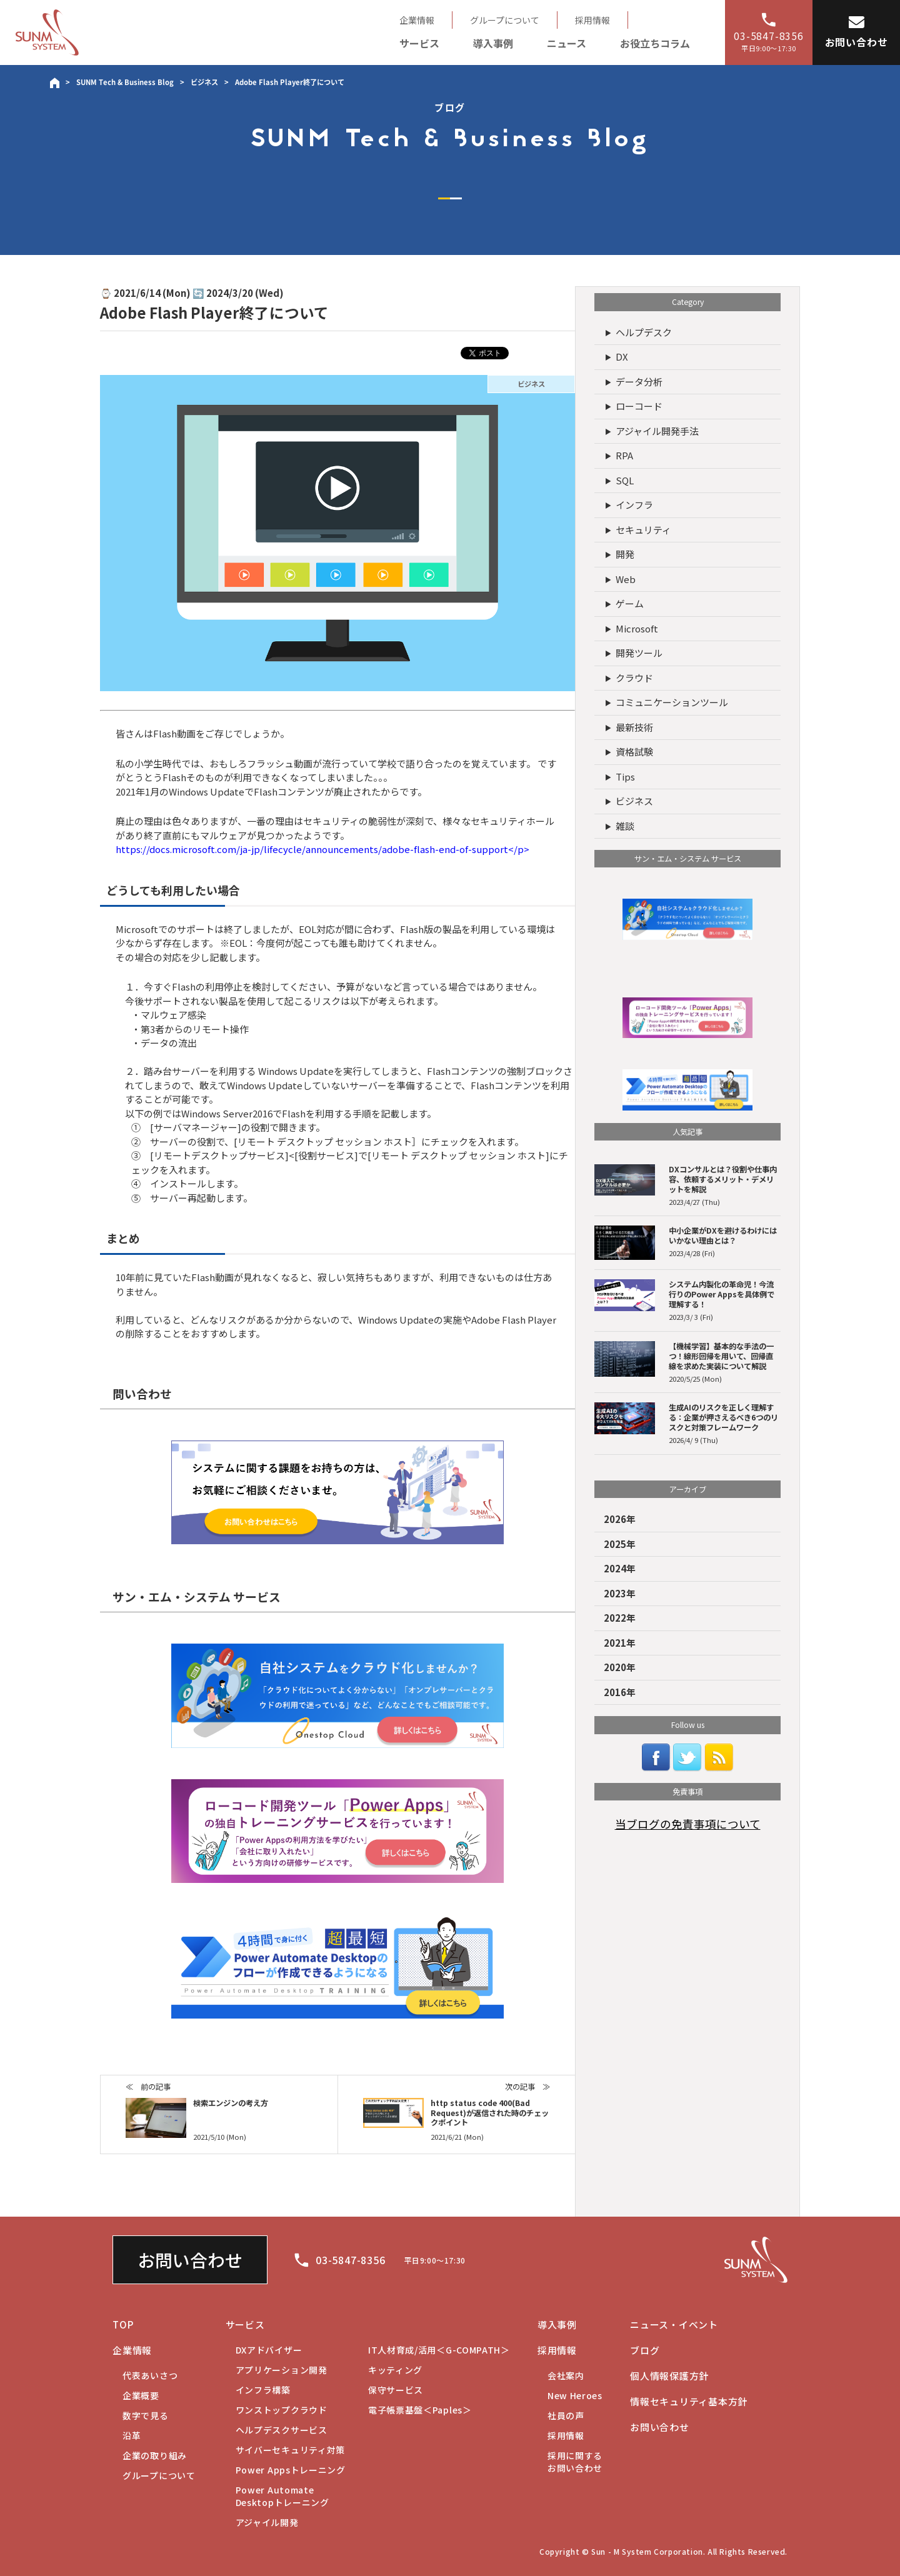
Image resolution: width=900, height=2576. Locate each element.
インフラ (634, 504)
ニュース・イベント (674, 2324)
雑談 (625, 825)
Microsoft (637, 628)
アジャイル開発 (267, 2522)
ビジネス (204, 82)
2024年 (620, 1568)
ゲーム (630, 603)
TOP (122, 2324)
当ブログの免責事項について (688, 1824)
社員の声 (566, 2415)
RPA (624, 455)
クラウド (634, 677)
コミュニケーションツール (672, 702)
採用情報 (592, 20)
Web (626, 579)
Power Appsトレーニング (291, 2470)
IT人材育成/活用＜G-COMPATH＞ (439, 2350)
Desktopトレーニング (282, 2496)
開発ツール (639, 652)
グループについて (504, 20)
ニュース (566, 43)
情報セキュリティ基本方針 (689, 2401)
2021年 (620, 1642)
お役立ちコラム (655, 43)
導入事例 (493, 43)
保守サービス (395, 2390)
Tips (625, 776)
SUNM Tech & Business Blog (125, 82)
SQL (625, 480)
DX (622, 356)
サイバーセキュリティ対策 (290, 2450)
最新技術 (634, 727)
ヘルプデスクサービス (282, 2430)
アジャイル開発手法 (657, 430)
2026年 (620, 1518)
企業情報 (416, 20)
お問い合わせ (190, 2259)
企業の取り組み (154, 2455)
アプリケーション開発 (282, 2370)
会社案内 (566, 2375)
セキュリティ (643, 529)
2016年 (620, 1692)
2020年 (620, 1667)
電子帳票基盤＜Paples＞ (420, 2410)
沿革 (131, 2435)
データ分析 (639, 381)
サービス (419, 43)
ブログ (644, 2350)
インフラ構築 (263, 2390)
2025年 (620, 1543)
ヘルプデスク (644, 332)
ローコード (639, 405)
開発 (625, 554)
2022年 (620, 1617)
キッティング (395, 2370)
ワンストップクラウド (282, 2410)
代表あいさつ (150, 2375)
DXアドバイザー (269, 2350)
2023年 (620, 1593)
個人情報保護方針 (669, 2375)
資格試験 (634, 751)
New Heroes (575, 2395)
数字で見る (145, 2415)
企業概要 (140, 2395)
